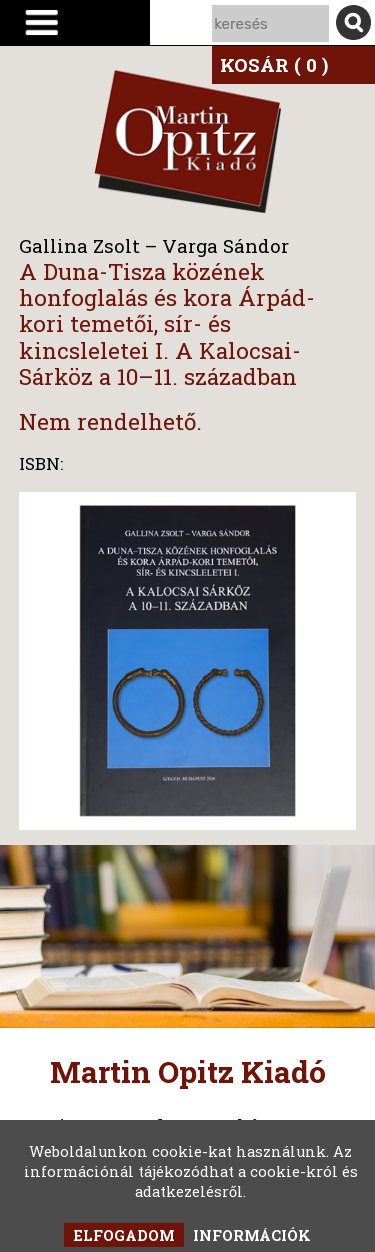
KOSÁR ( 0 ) (274, 64)
